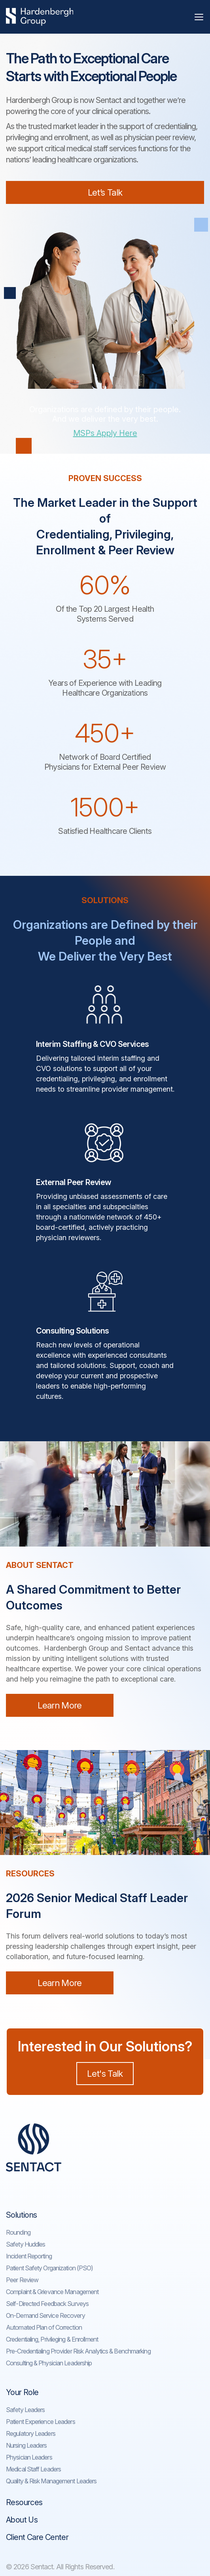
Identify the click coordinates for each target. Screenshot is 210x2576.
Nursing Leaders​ (26, 2445)
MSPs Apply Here (105, 433)
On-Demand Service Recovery (45, 2315)
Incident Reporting (29, 2256)
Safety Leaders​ (25, 2410)
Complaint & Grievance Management (52, 2292)
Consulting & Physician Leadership (49, 2363)
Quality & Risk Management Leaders (51, 2481)
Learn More (59, 1705)
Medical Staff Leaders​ (33, 2469)
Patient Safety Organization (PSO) (49, 2268)
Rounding (18, 2232)
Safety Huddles (25, 2244)
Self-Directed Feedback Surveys (47, 2304)
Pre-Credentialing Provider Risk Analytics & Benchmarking (78, 2351)
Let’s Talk (105, 192)
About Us (22, 2520)
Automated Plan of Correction (44, 2327)
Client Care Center (37, 2537)
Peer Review (22, 2280)
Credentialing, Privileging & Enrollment (52, 2339)
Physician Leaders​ (29, 2457)
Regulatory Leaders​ (30, 2433)
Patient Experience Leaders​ (40, 2422)
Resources (24, 2502)
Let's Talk (105, 2073)
